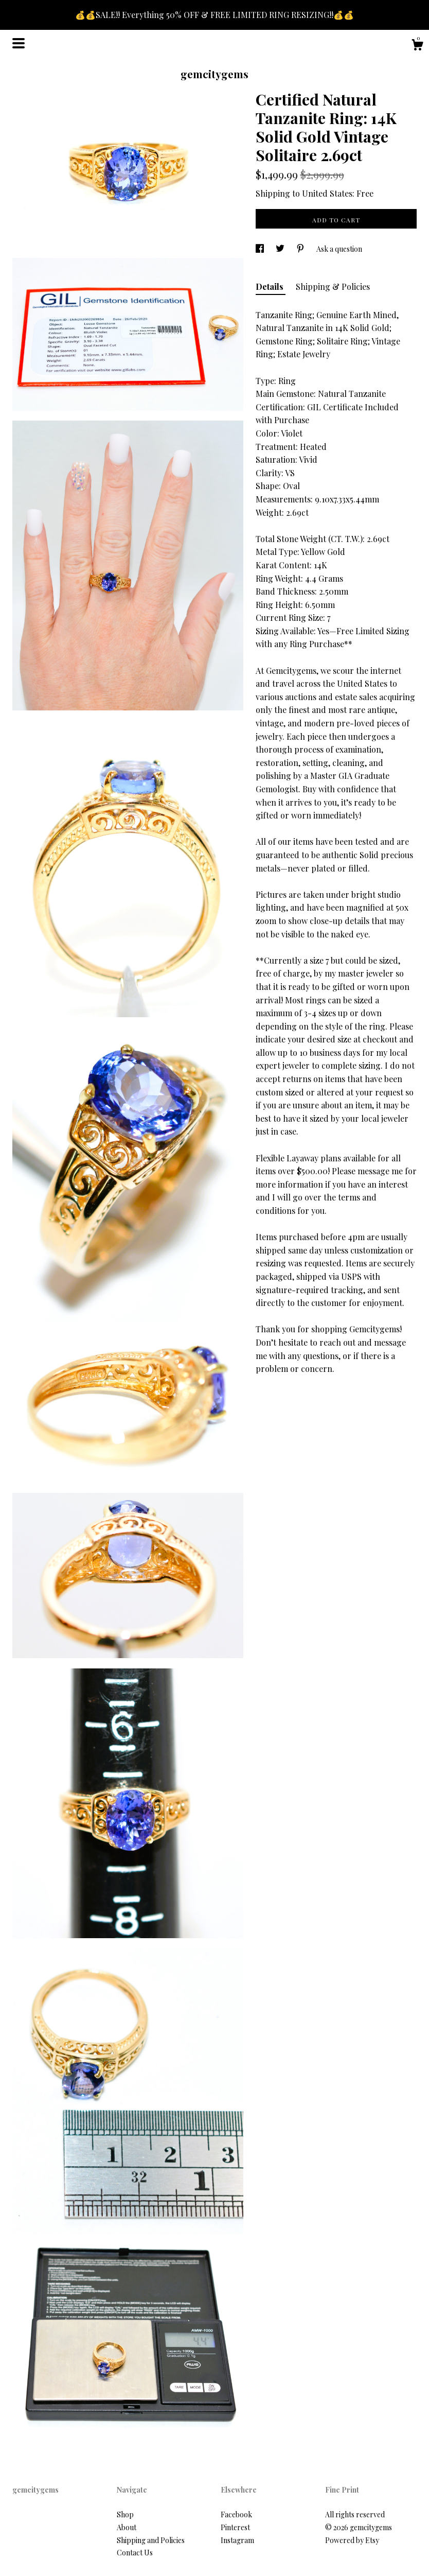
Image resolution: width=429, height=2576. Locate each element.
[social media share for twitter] (281, 249)
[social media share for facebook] (260, 249)
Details (270, 286)
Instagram (237, 2540)
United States (327, 193)
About (126, 2527)
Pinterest (235, 2527)
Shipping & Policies (333, 286)
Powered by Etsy (352, 2540)
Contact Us (135, 2552)
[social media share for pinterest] (301, 249)
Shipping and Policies (151, 2540)
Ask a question (339, 249)
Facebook (236, 2514)
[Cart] (417, 46)
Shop (125, 2514)
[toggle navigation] (18, 43)
